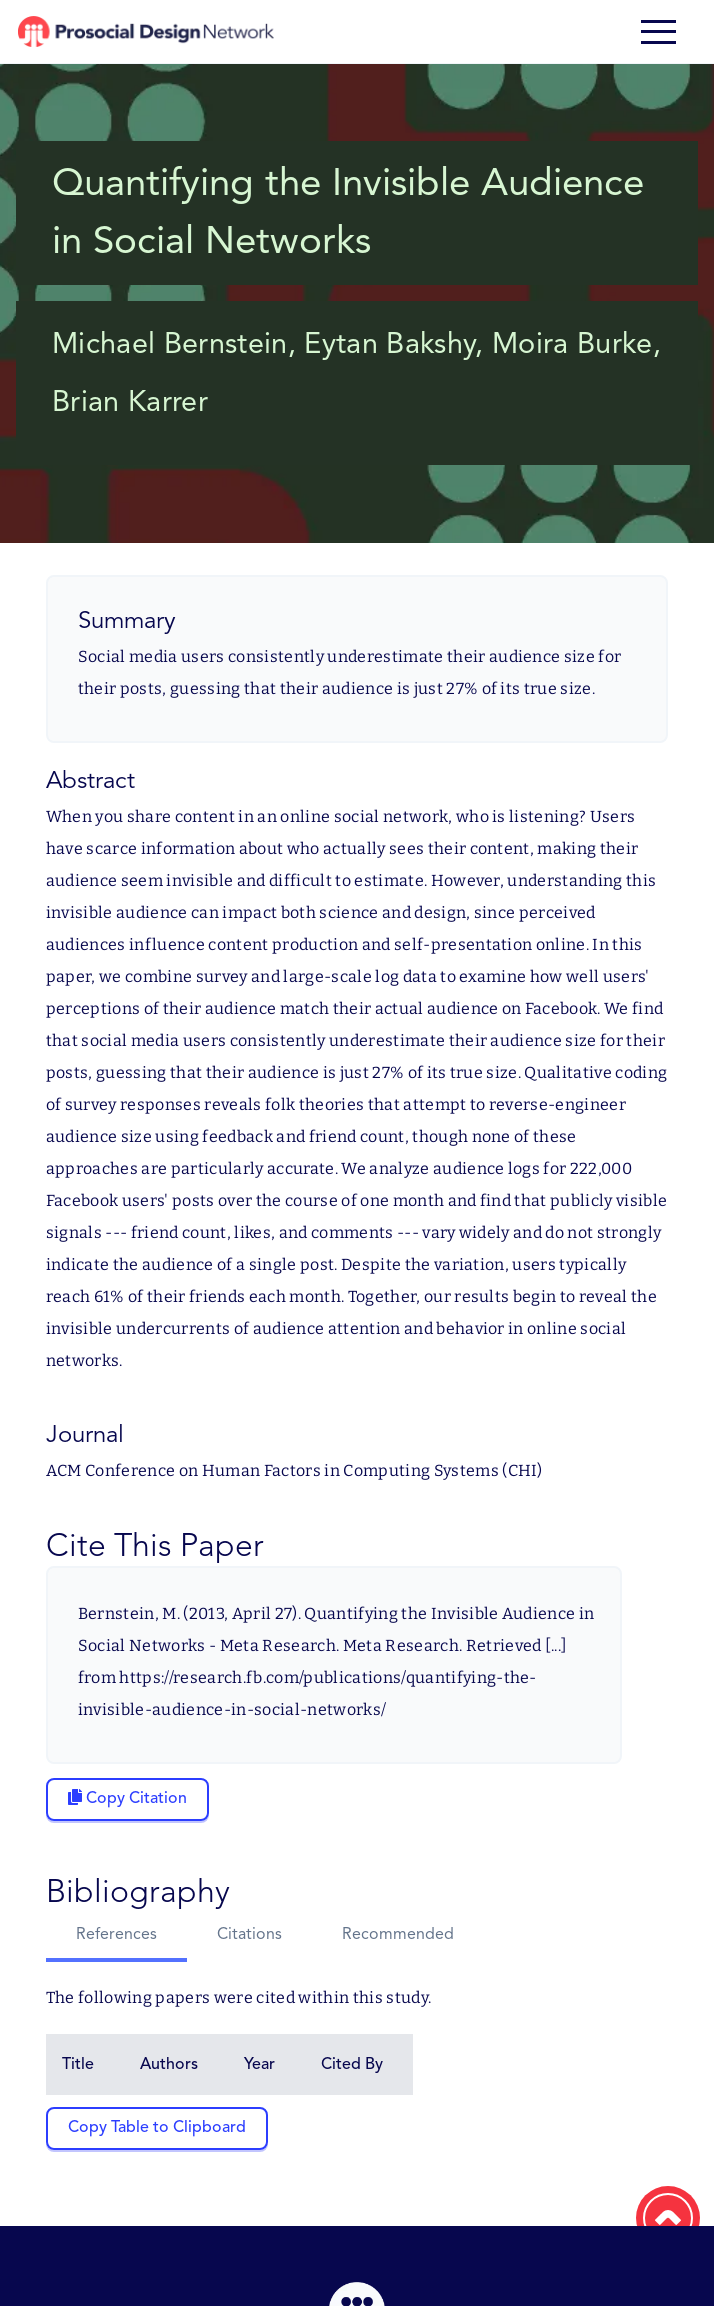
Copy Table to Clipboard (157, 2128)
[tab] (116, 1937)
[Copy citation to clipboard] (127, 1799)
